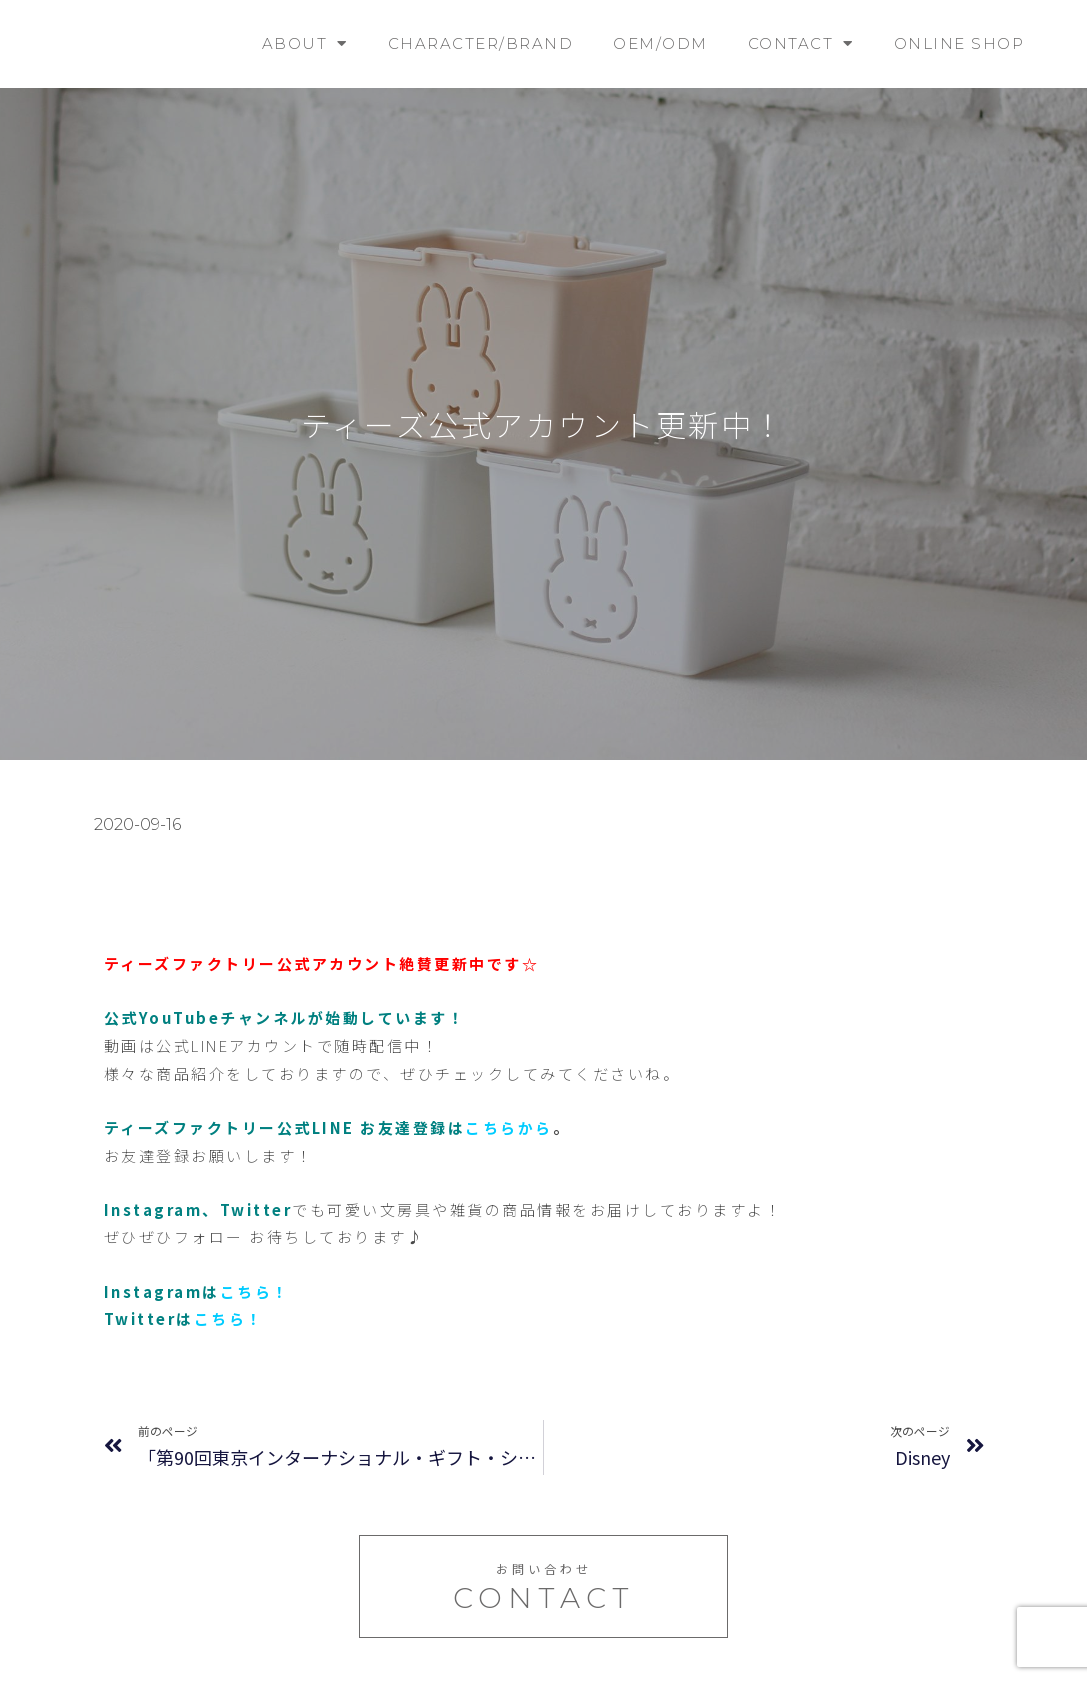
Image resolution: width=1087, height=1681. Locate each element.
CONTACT (801, 43)
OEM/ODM (660, 43)
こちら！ (255, 1291)
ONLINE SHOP (959, 43)
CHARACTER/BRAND (481, 43)
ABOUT (305, 43)
